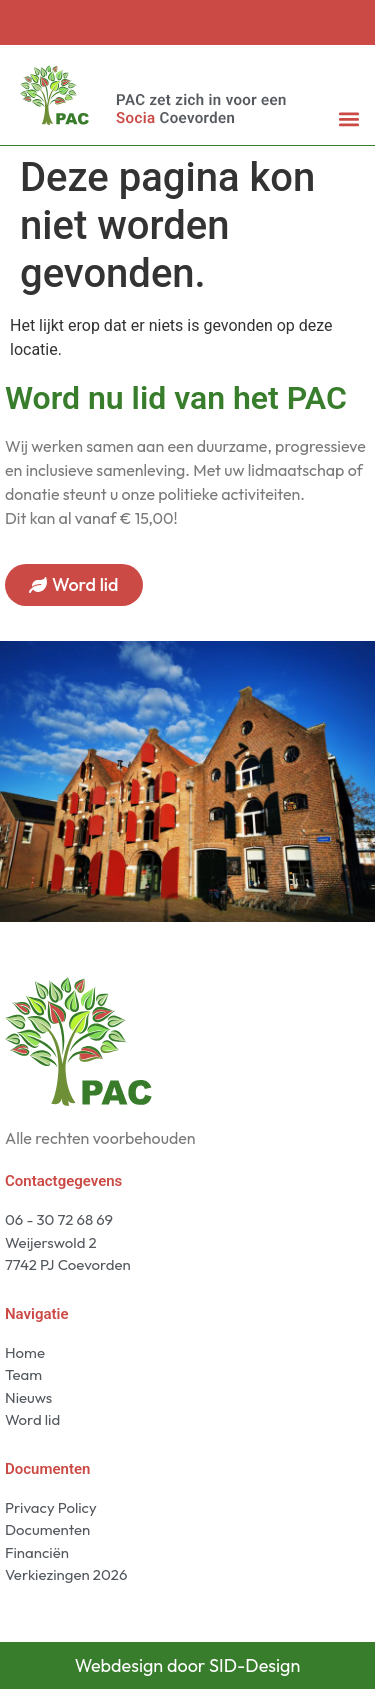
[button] (348, 118)
